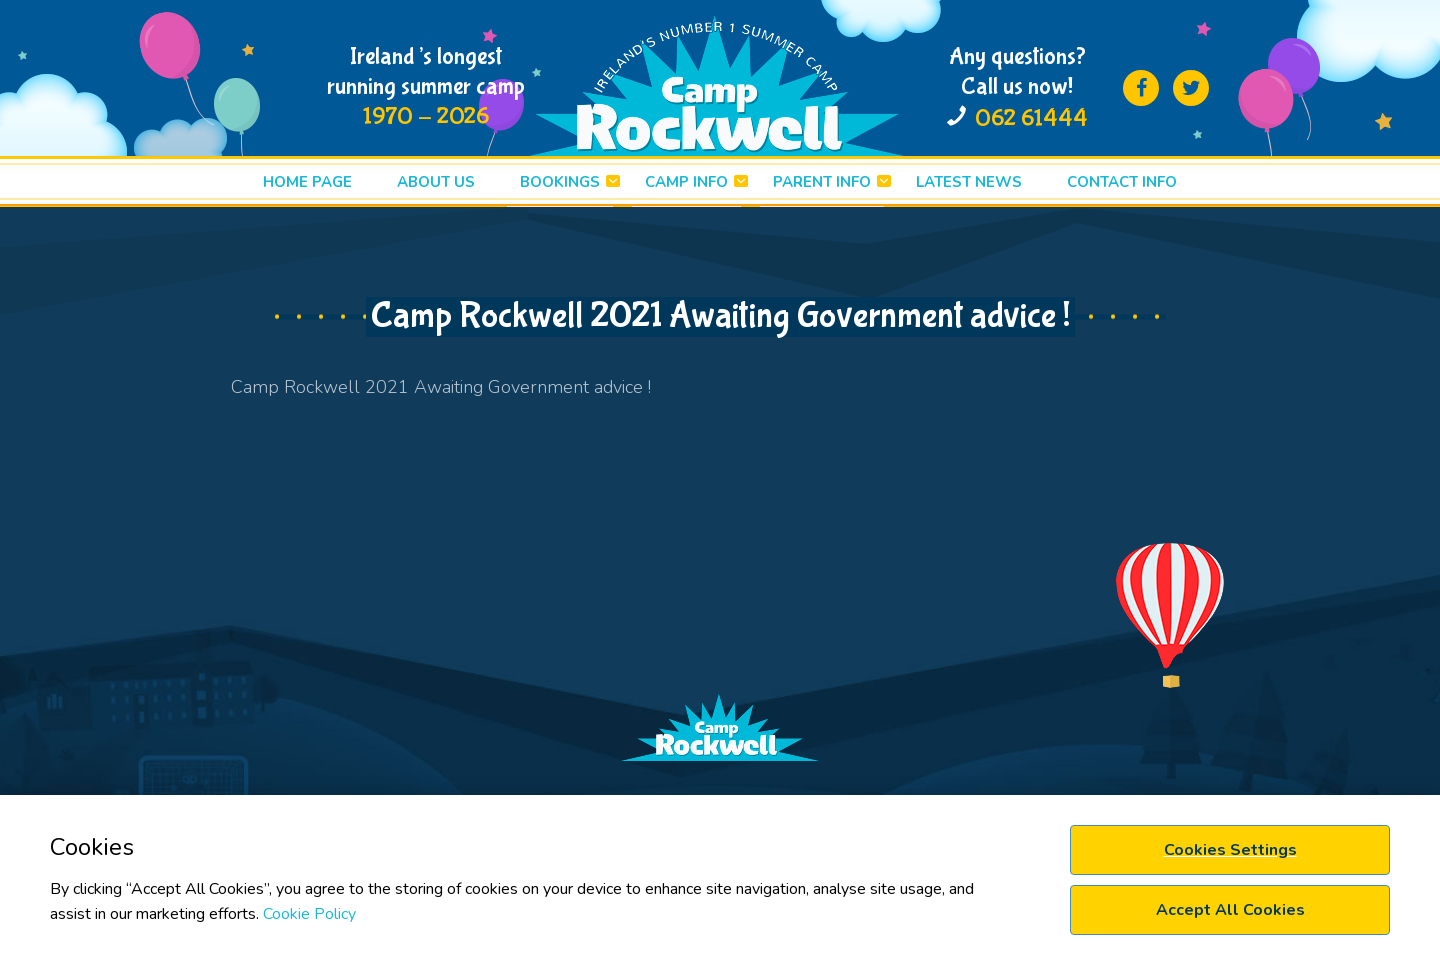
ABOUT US (436, 182)
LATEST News (969, 182)
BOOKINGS (560, 182)
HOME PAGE (307, 182)
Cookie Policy (309, 914)
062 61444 (1031, 118)
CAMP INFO (686, 182)
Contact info (1122, 182)
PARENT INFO (822, 182)
